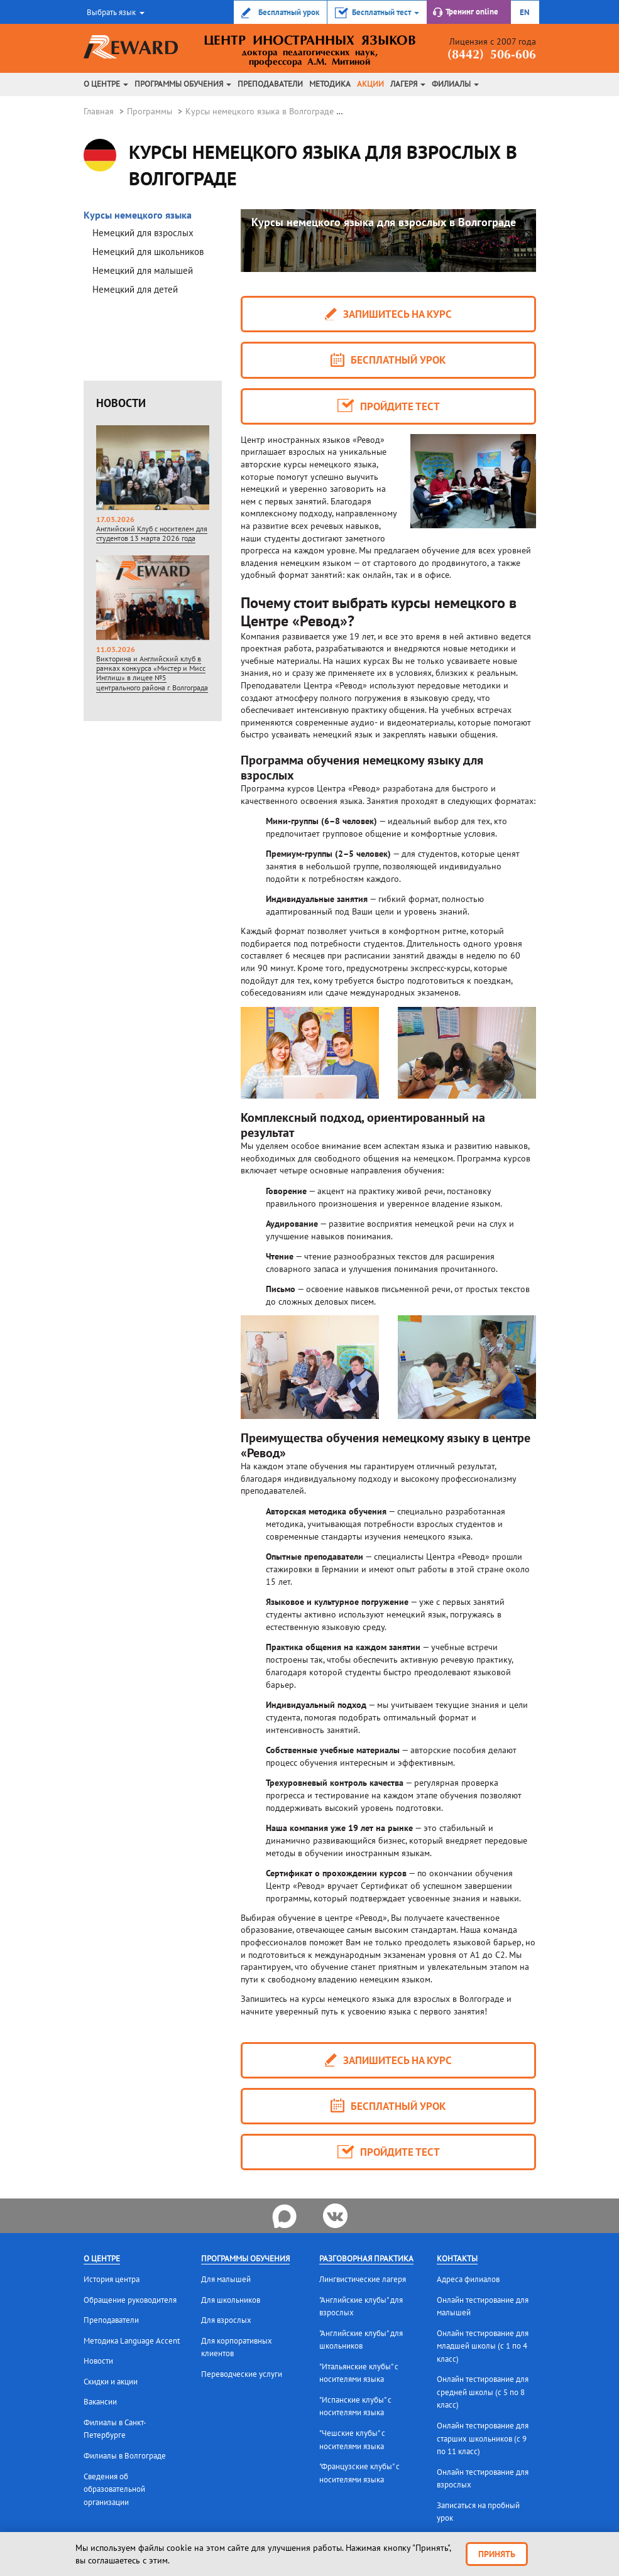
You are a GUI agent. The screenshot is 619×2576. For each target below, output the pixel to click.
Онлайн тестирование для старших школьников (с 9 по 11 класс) (483, 2438)
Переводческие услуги (241, 2374)
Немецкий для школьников (148, 252)
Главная (99, 111)
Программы (149, 111)
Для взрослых (226, 2320)
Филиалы (455, 84)
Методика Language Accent (132, 2340)
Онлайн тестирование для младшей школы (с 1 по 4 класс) (483, 2346)
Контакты (457, 2258)
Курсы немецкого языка (138, 215)
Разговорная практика (366, 2258)
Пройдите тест (388, 406)
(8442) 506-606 (491, 55)
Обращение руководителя (130, 2300)
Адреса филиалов (468, 2279)
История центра (112, 2279)
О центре (106, 84)
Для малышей (226, 2279)
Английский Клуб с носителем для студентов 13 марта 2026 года (151, 468)
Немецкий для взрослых (143, 233)
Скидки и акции (111, 2381)
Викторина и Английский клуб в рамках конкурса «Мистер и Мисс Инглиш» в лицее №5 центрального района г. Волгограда (152, 608)
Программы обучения (182, 84)
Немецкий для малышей (142, 270)
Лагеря (407, 84)
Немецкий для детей (135, 289)
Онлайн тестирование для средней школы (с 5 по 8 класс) (483, 2392)
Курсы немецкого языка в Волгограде (259, 111)
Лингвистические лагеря (362, 2279)
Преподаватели (270, 84)
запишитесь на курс (388, 314)
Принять (496, 2554)
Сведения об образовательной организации (114, 2489)
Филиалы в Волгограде (125, 2455)
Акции (370, 84)
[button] (114, 12)
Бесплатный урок (388, 360)
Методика (330, 84)
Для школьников (230, 2300)
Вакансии (100, 2401)
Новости (98, 2361)
